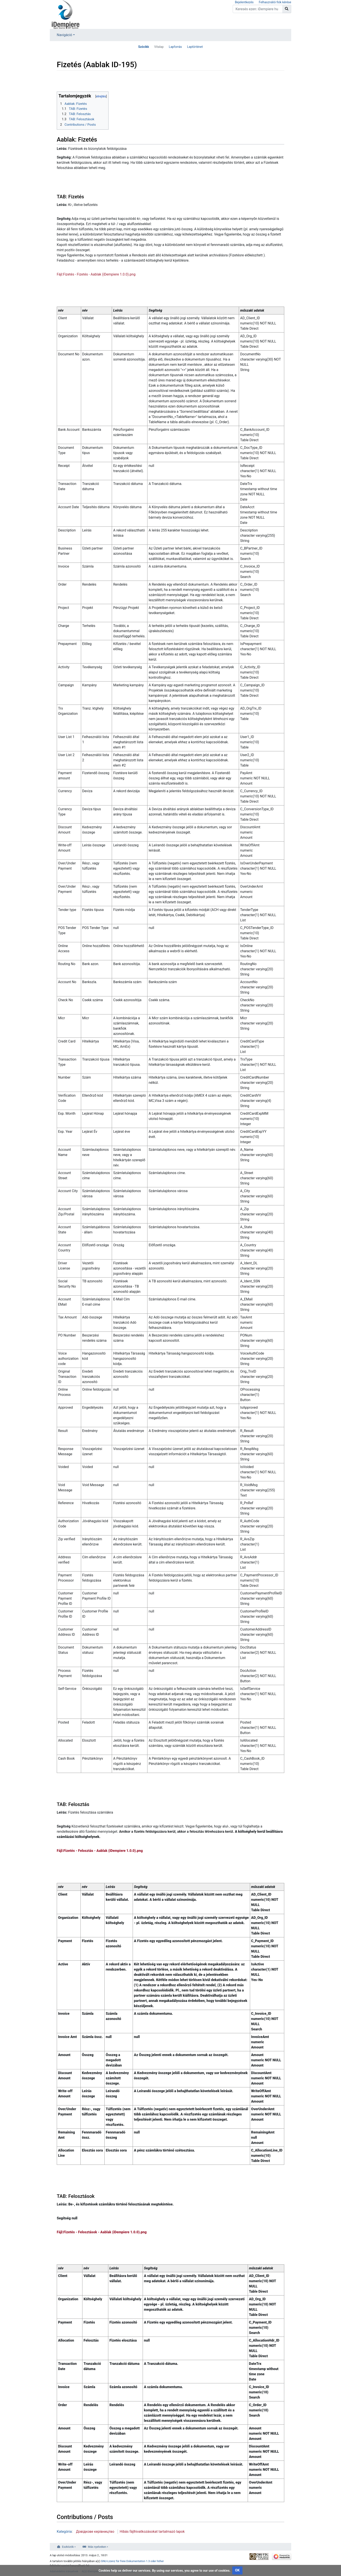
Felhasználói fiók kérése (275, 2)
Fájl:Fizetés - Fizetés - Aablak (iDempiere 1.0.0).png (96, 274)
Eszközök (68, 2546)
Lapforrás (175, 46)
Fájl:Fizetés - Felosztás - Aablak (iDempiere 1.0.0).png (100, 1851)
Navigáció (64, 35)
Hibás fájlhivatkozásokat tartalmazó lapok (152, 2531)
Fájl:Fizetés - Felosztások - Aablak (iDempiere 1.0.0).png (102, 2232)
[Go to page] (286, 9)
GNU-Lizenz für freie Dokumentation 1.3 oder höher (132, 2561)
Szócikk (143, 46)
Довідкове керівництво (95, 2531)
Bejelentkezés (244, 2)
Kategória (64, 2531)
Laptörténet (195, 46)
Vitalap (159, 46)
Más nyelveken (97, 2546)
